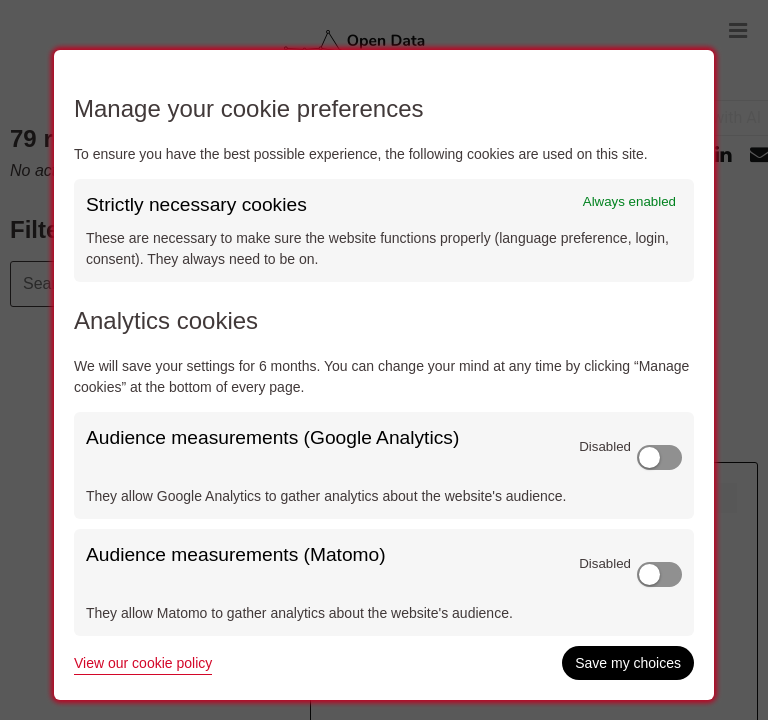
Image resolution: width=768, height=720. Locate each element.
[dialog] (384, 375)
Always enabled (629, 201)
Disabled (605, 446)
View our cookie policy (143, 663)
